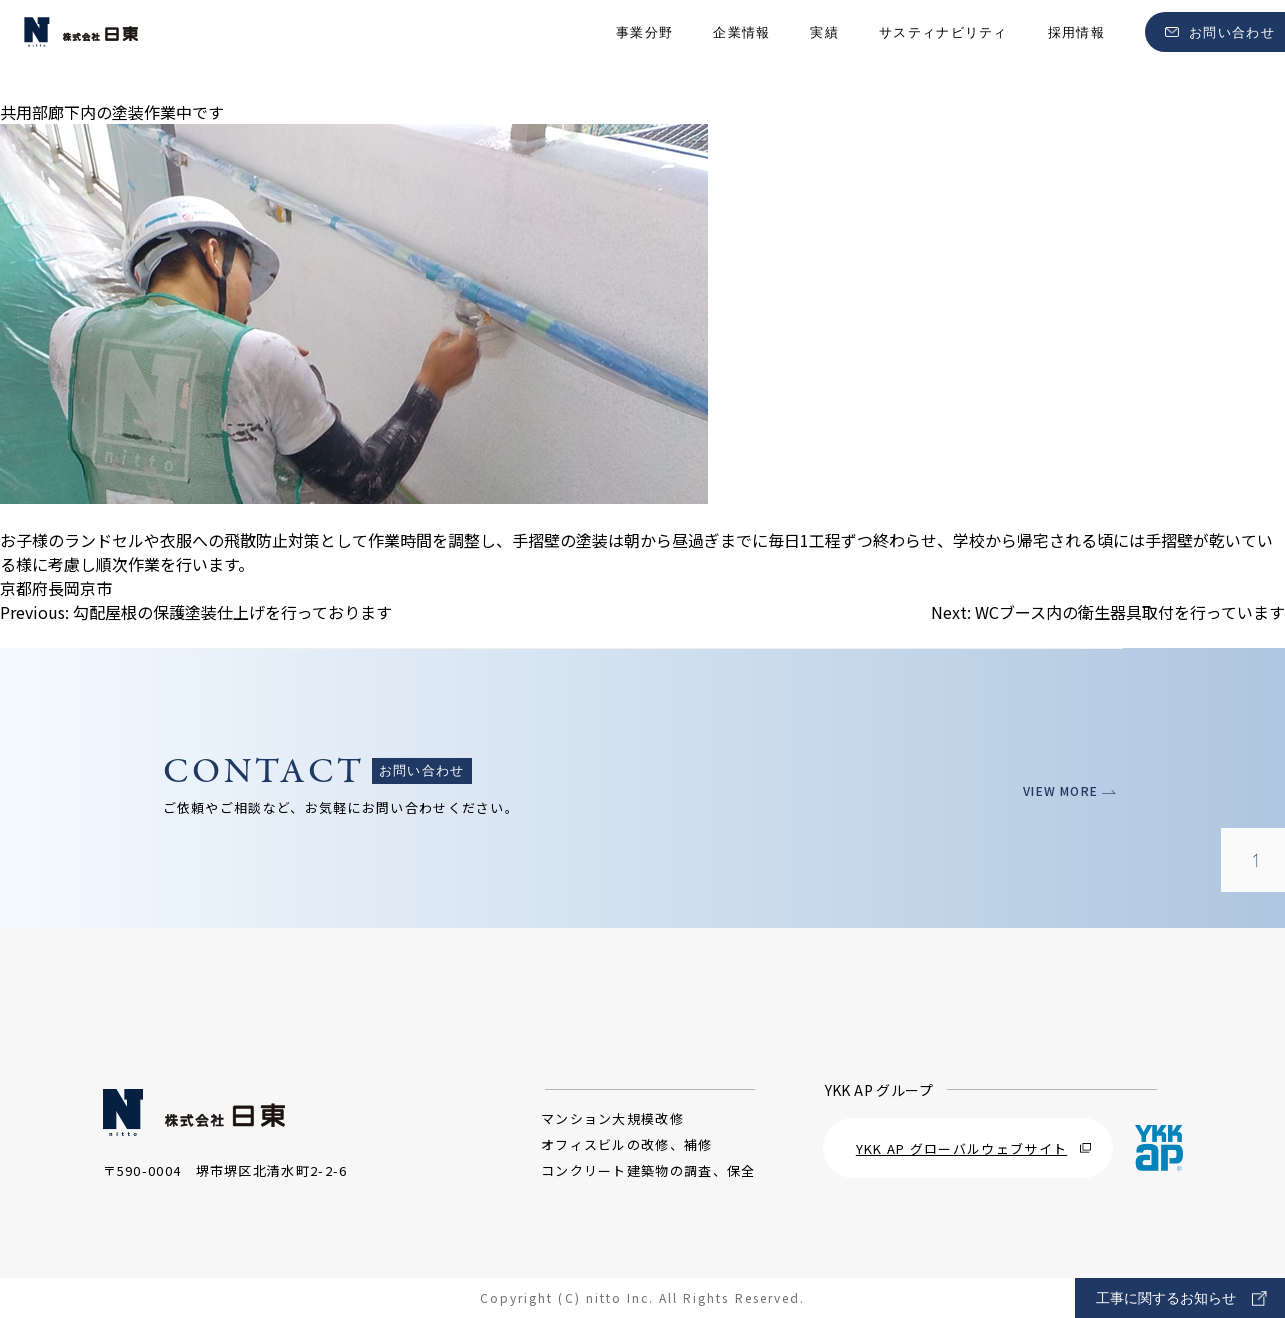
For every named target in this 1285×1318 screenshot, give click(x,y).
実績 (824, 50)
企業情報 (741, 50)
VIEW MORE (1063, 790)
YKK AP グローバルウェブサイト (973, 1148)
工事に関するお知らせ (1181, 1298)
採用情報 (1076, 50)
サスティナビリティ (943, 50)
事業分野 (644, 50)
